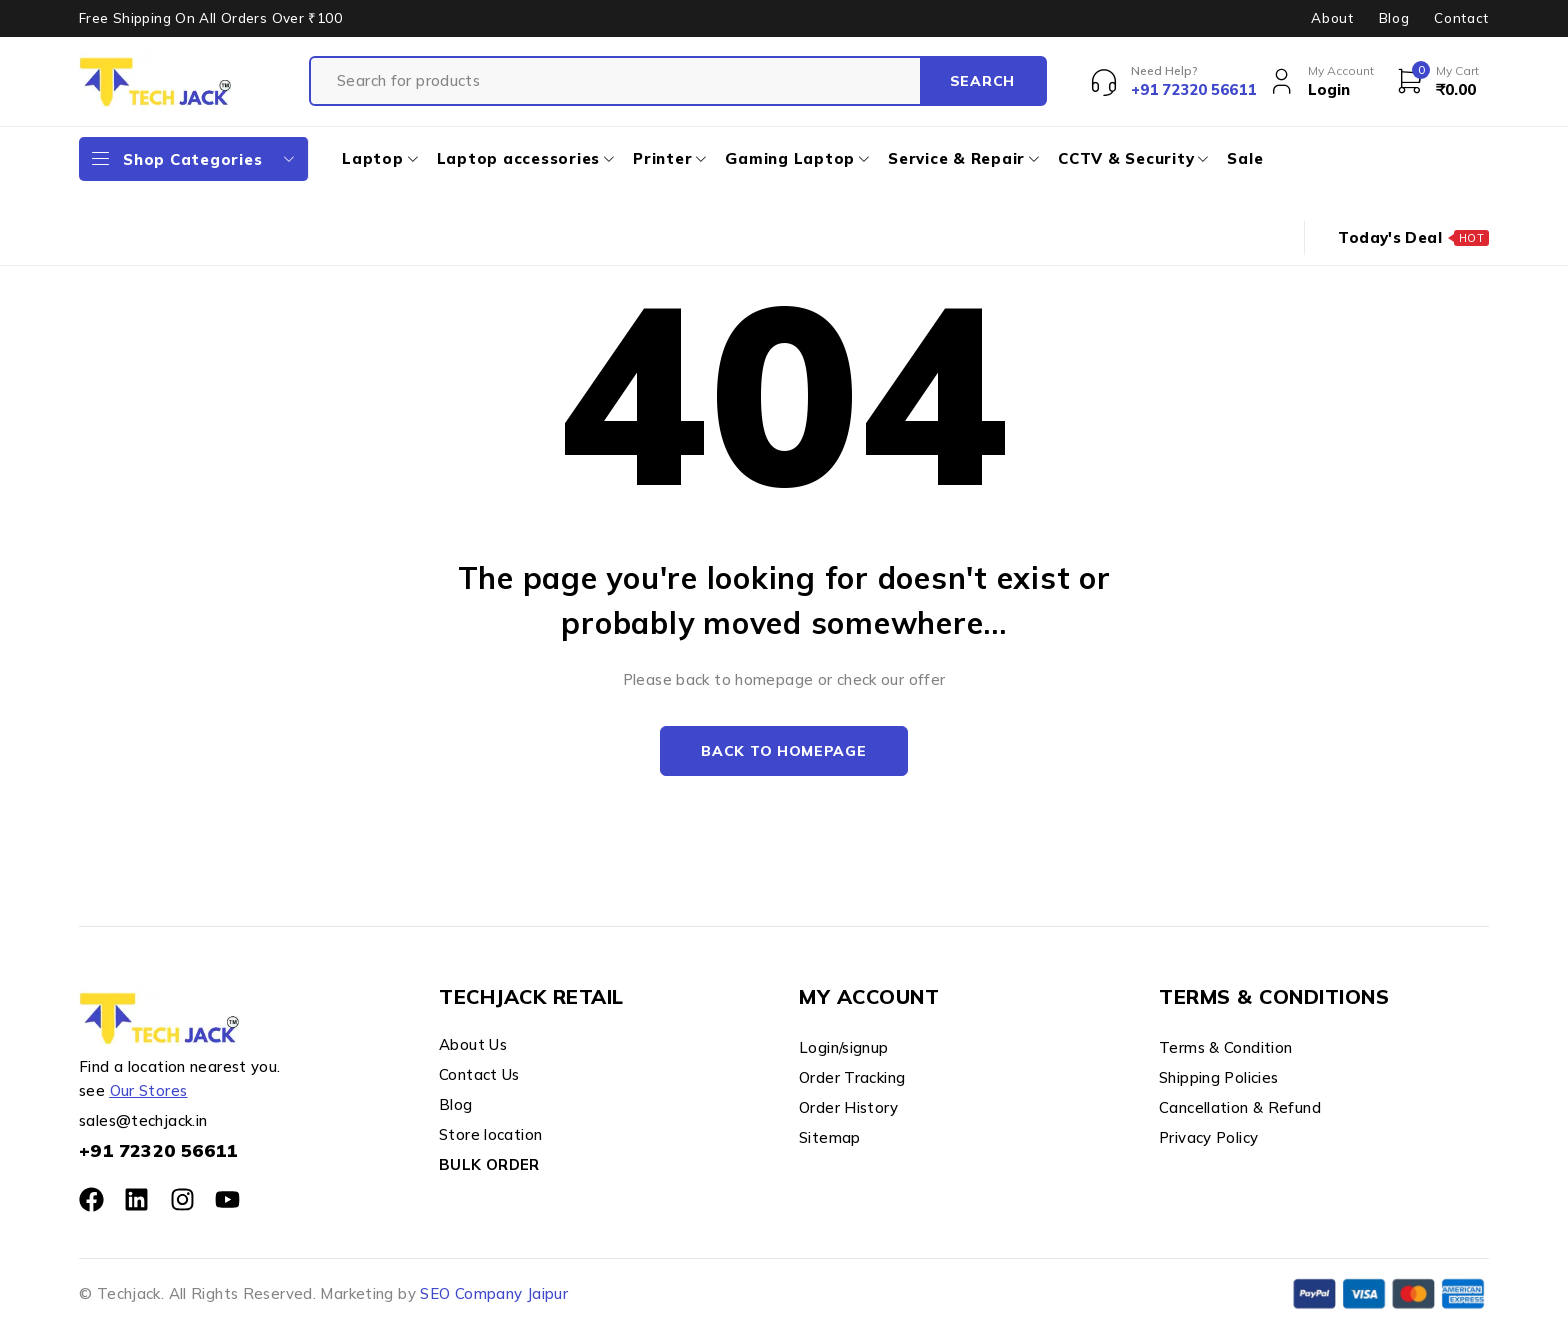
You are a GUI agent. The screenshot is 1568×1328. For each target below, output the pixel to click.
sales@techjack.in (143, 1120)
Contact (1461, 18)
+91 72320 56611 (158, 1150)
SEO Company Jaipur (494, 1293)
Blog (1394, 18)
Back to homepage (783, 751)
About (1332, 18)
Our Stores (149, 1090)
